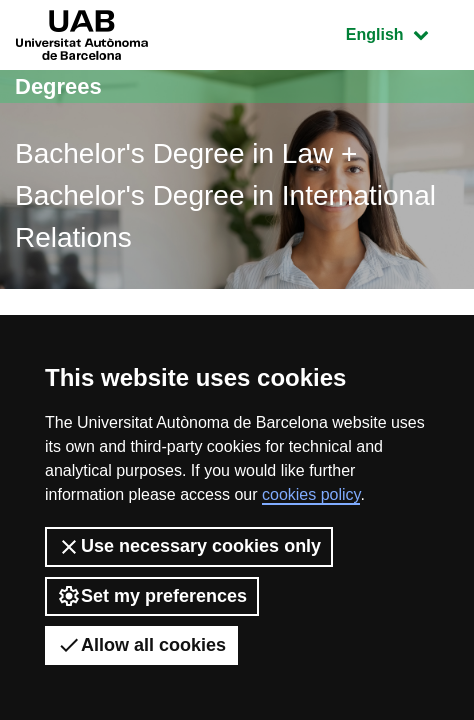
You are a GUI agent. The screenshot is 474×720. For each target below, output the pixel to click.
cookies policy (311, 494)
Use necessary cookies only (189, 547)
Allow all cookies (141, 645)
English (402, 32)
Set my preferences (152, 596)
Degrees (58, 86)
